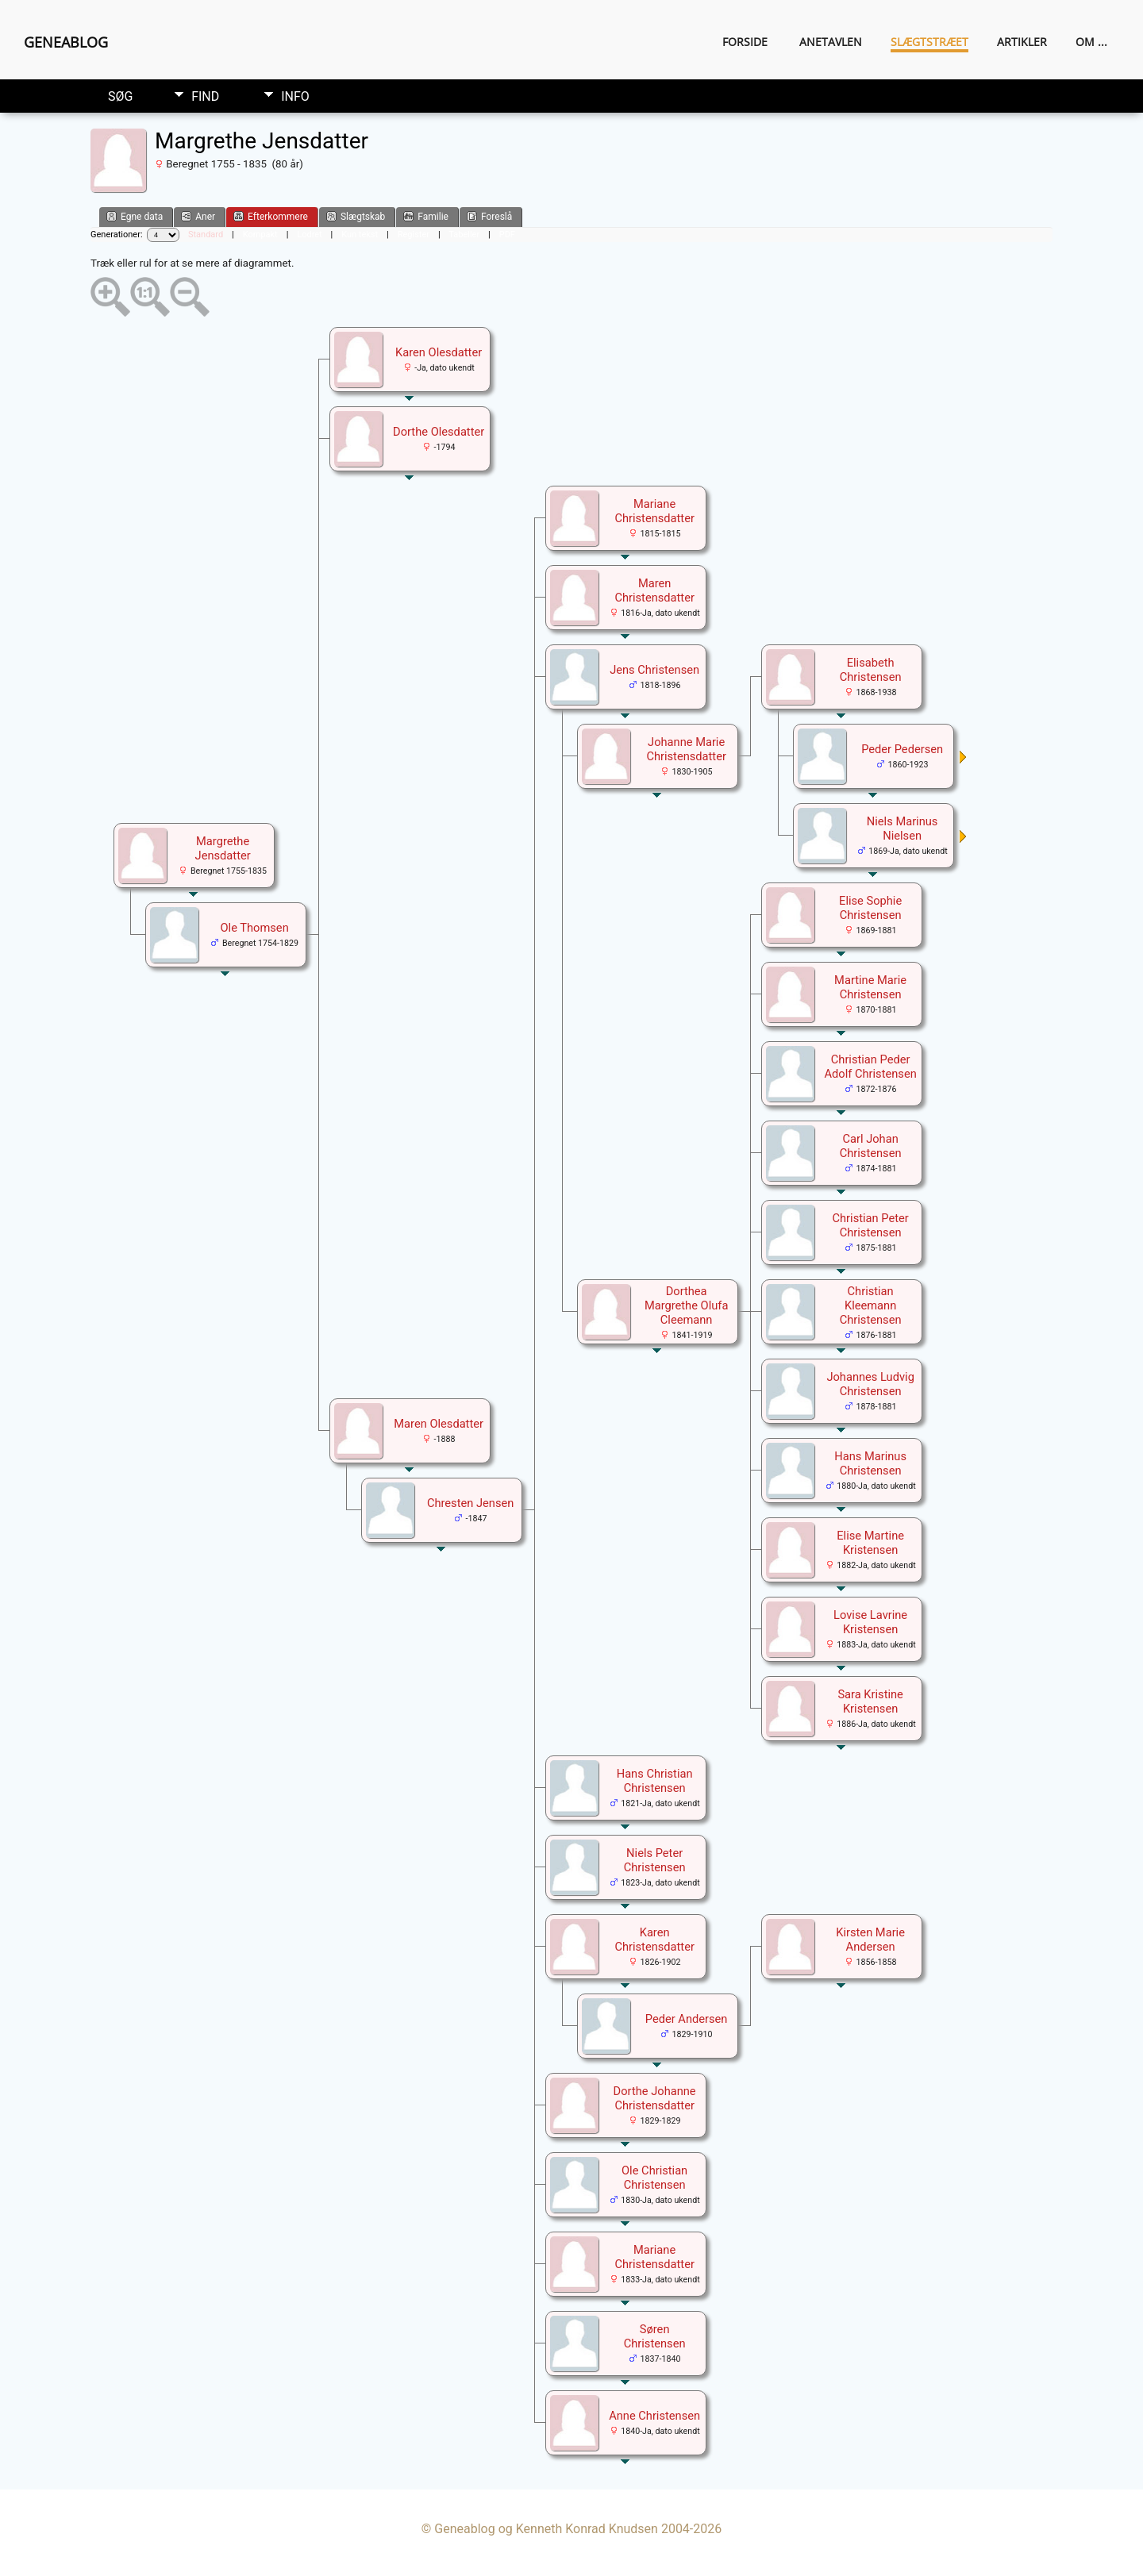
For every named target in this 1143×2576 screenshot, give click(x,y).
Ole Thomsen (255, 928)
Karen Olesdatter (438, 352)
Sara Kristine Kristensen (869, 1701)
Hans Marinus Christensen (870, 1463)
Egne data (134, 216)
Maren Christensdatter (654, 590)
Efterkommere (270, 216)
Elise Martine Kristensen (870, 1542)
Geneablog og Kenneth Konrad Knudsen (546, 2528)
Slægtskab (355, 216)
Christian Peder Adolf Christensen (870, 1066)
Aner (198, 216)
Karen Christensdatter (654, 1939)
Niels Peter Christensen (655, 1860)
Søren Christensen (655, 2336)
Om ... (1091, 41)
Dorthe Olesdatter (438, 432)
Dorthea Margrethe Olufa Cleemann (687, 1305)
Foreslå (489, 216)
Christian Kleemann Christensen (871, 1305)
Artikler (1022, 41)
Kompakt (260, 234)
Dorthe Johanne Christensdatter (655, 2098)
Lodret (309, 234)
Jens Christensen (654, 670)
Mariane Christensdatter (654, 511)
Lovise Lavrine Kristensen (870, 1622)
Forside (745, 41)
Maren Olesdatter (438, 1424)
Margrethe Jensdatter (223, 848)
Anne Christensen (654, 2416)
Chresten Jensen (470, 1503)
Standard (205, 234)
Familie (425, 216)
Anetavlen (830, 41)
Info (295, 96)
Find (205, 96)
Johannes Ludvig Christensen (870, 1384)
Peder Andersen (686, 2019)
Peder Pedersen (902, 749)
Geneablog (66, 42)
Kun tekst (359, 234)
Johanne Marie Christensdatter (686, 749)
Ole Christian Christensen (654, 2177)
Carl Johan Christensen (871, 1146)
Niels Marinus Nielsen (902, 828)
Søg (120, 96)
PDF (507, 234)
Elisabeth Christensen (871, 670)
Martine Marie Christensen (870, 987)
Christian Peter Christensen (871, 1225)
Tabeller (463, 234)
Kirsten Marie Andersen (870, 1939)
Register (413, 234)
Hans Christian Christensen (655, 1781)
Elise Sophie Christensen (870, 908)
